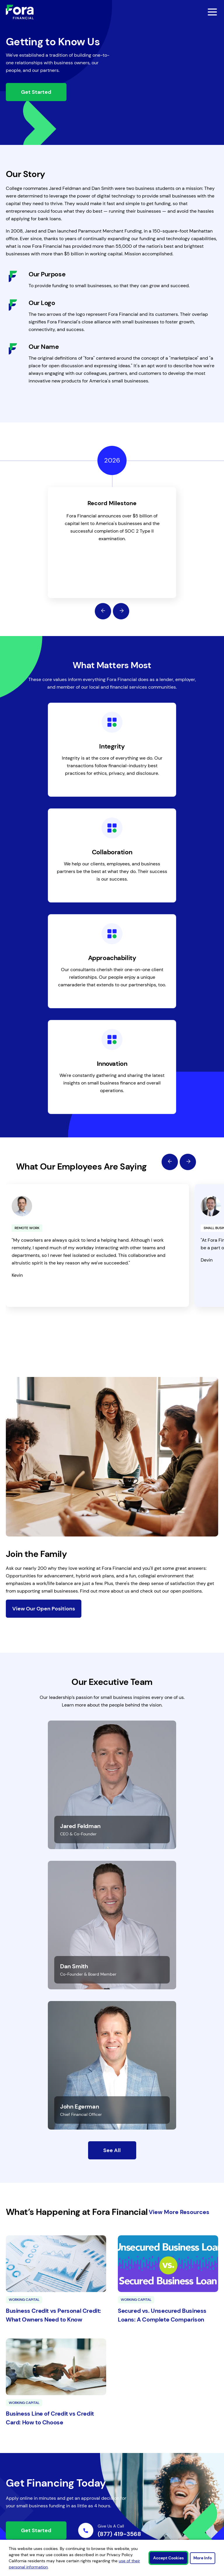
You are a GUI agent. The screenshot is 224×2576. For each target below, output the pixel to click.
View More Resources (179, 2212)
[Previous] (102, 611)
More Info (202, 2558)
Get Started (36, 92)
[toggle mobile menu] (197, 12)
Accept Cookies (168, 2558)
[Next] (121, 611)
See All (112, 2150)
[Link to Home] (20, 12)
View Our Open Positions (43, 1608)
